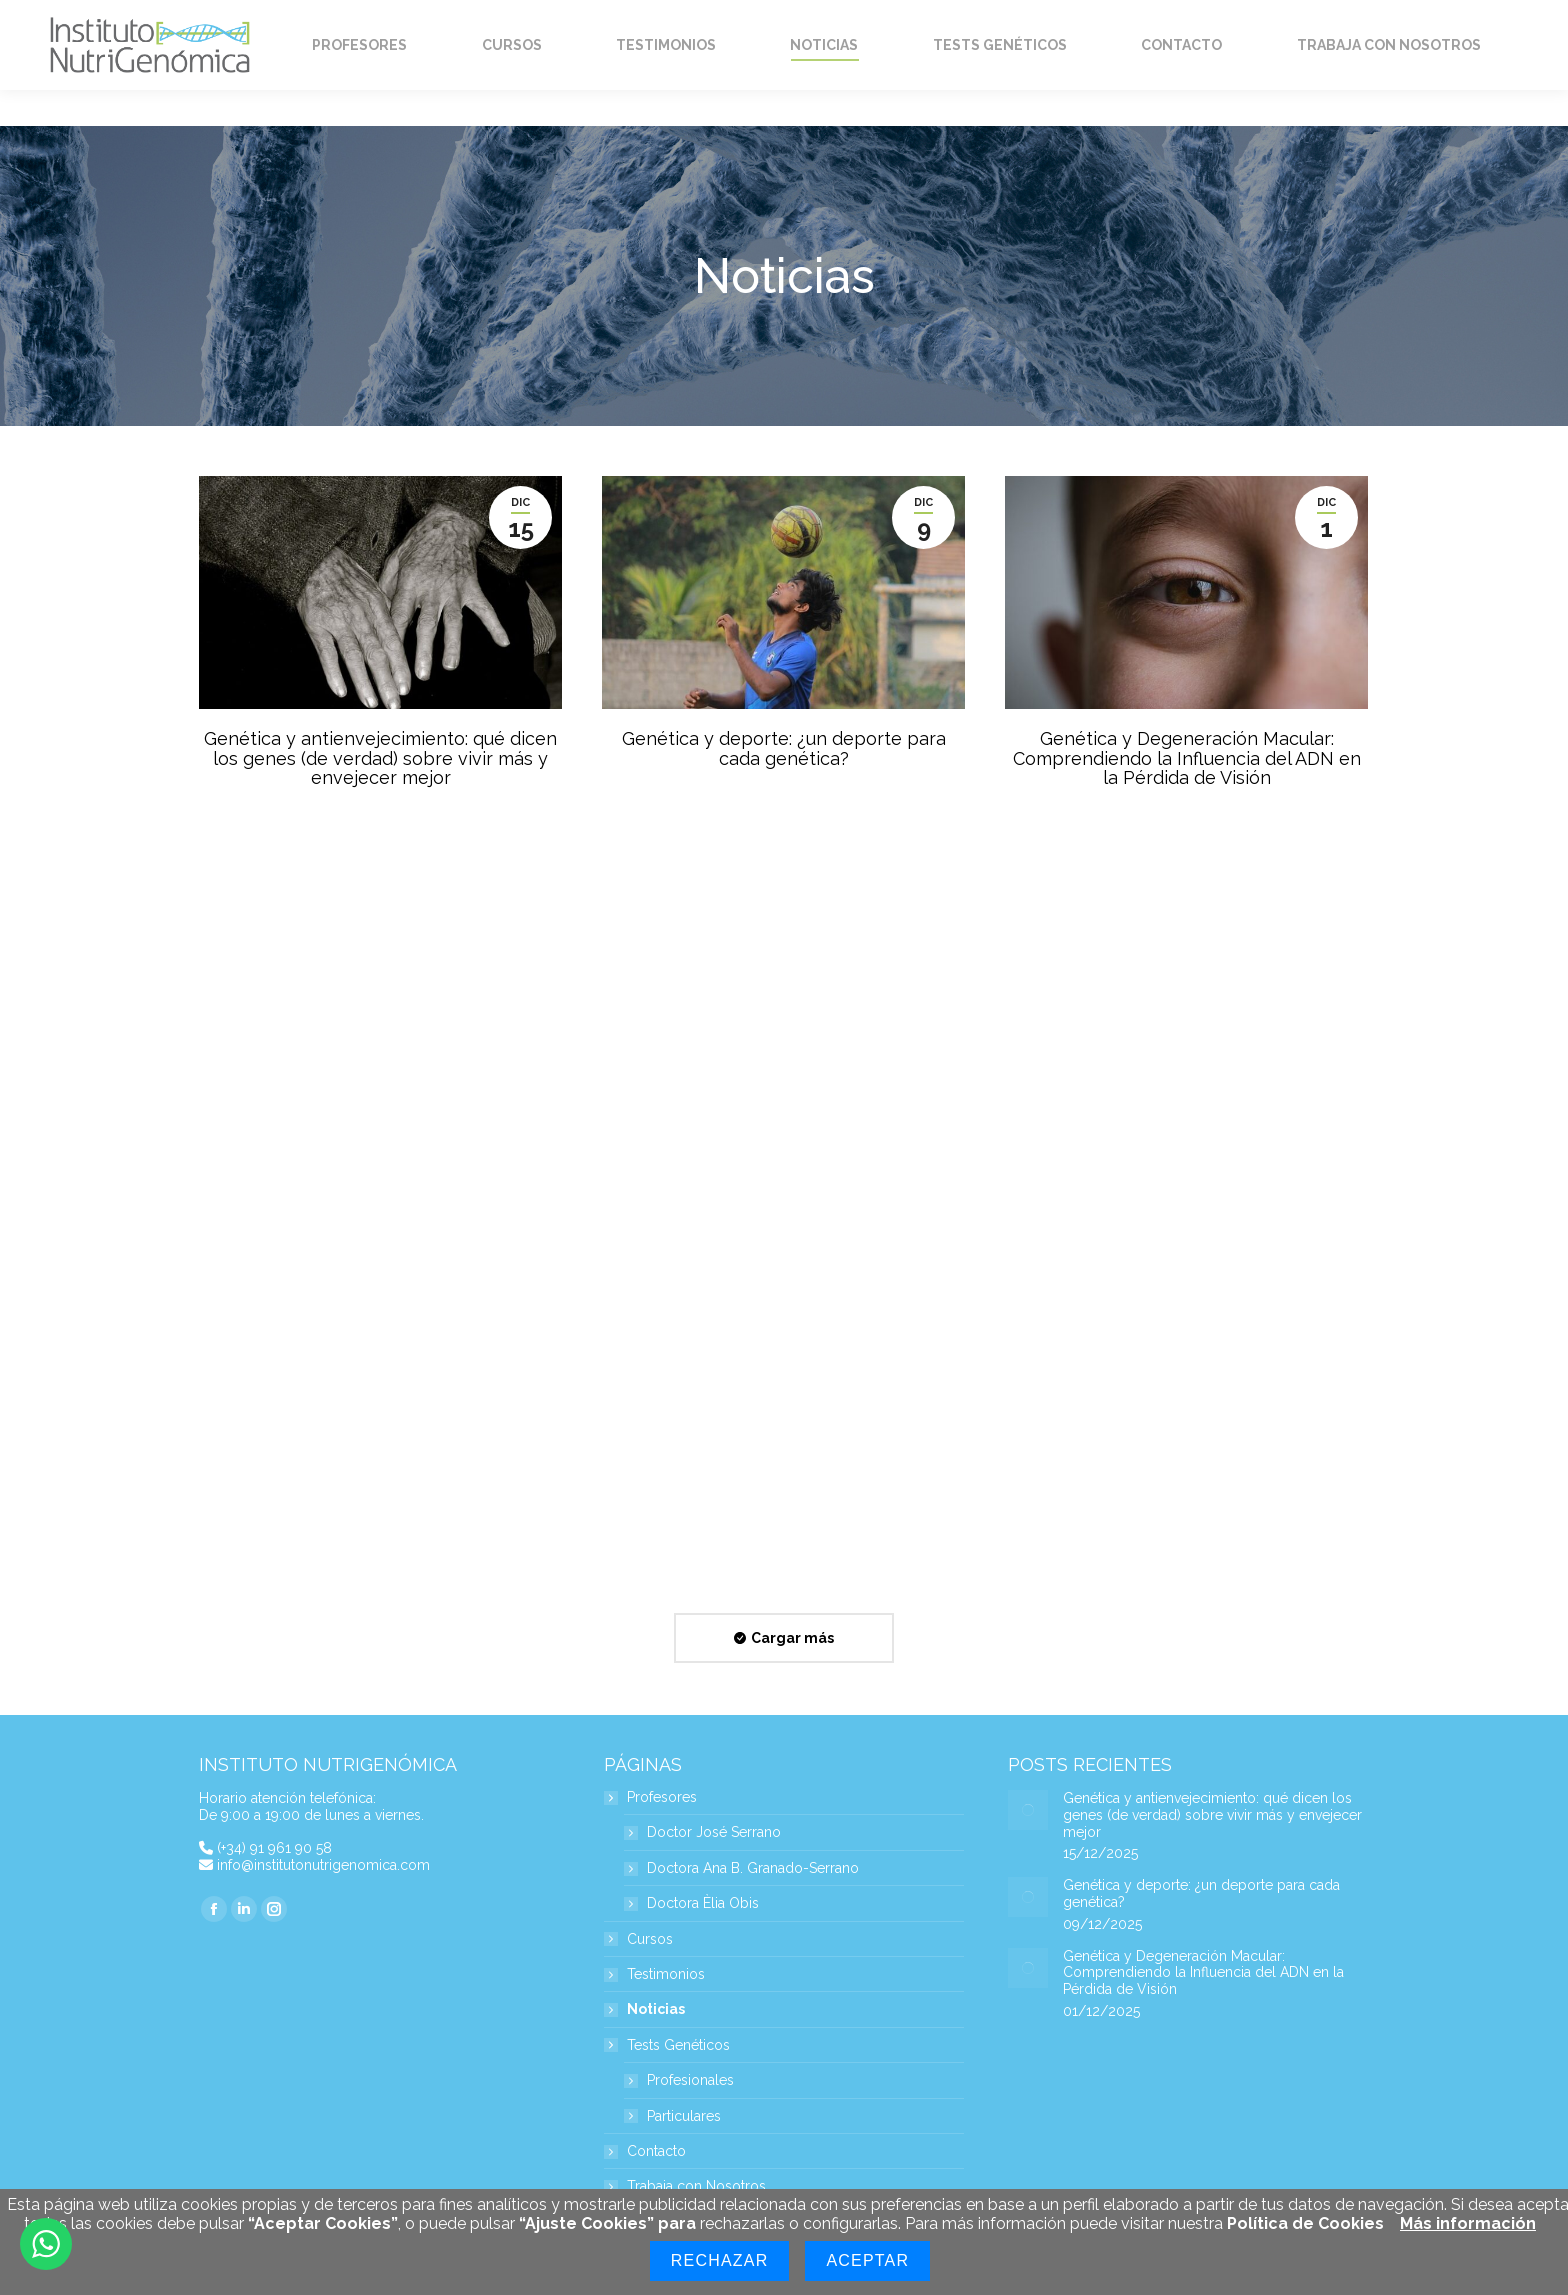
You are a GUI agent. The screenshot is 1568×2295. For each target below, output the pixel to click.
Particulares (684, 2116)
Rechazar (720, 2260)
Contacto (656, 2151)
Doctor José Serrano (714, 1832)
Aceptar (867, 2260)
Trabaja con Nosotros (696, 2186)
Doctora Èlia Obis (703, 1903)
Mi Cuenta (1161, 18)
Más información (1468, 2223)
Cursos (650, 1939)
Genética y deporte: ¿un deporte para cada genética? (784, 748)
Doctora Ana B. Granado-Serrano (753, 1868)
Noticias (656, 2009)
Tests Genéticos (668, 2045)
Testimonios (666, 1974)
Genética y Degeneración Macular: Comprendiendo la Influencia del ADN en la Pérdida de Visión (1187, 758)
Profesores (652, 1797)
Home (237, 18)
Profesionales (690, 2080)
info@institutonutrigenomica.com (323, 1865)
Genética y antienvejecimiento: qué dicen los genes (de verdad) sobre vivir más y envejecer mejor (380, 758)
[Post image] (1028, 1810)
